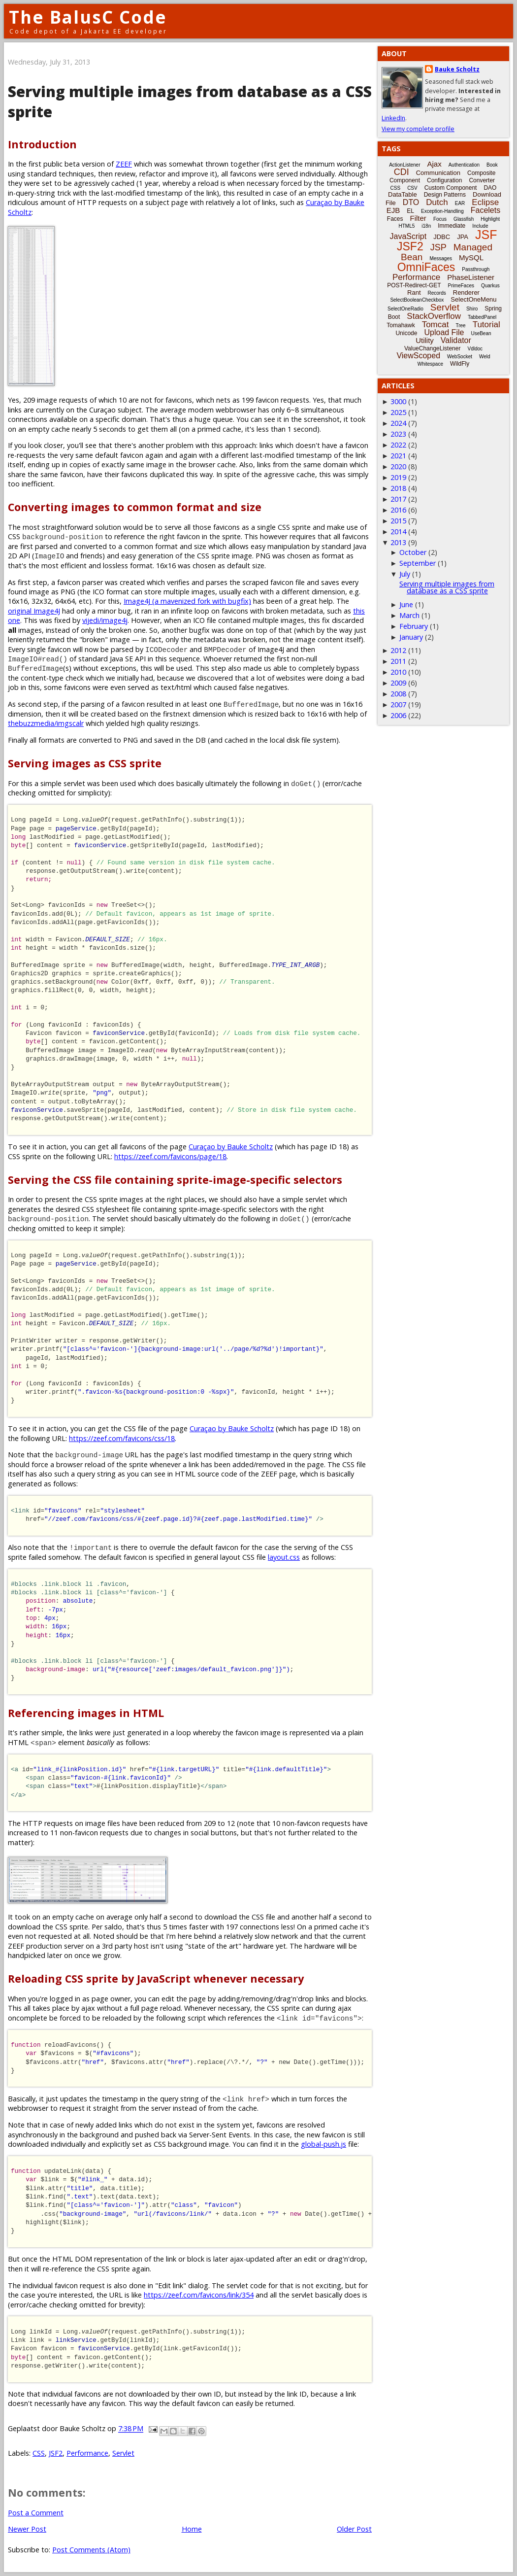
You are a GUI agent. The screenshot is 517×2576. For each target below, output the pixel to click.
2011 (398, 661)
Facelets (485, 210)
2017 (398, 499)
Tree (460, 325)
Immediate (451, 225)
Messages (440, 258)
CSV (412, 188)
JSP (438, 247)
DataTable (402, 194)
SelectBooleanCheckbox (417, 300)
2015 (398, 520)
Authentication (464, 165)
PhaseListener (470, 277)
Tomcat (435, 324)
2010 (398, 672)
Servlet (123, 2453)
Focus (440, 219)
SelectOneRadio (405, 308)
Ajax (434, 164)
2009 (398, 682)
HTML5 (407, 226)
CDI (401, 172)
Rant (413, 292)
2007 (398, 704)
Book (492, 165)
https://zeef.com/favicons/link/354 (199, 2295)
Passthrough (475, 269)
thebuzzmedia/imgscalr (46, 723)
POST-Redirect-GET (414, 285)
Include (480, 226)
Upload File (444, 332)
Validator (456, 340)
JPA (462, 236)
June (406, 604)
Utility (425, 340)
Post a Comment (36, 2512)
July (404, 574)
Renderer (466, 292)
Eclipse (485, 202)
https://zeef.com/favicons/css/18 (122, 1438)
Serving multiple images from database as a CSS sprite (446, 587)
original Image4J (34, 611)
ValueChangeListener (432, 348)
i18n (426, 226)
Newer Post (27, 2529)
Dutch (437, 202)
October (412, 552)
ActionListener (404, 165)
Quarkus (490, 285)
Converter (482, 180)
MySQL (471, 257)
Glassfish (463, 219)
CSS (38, 2453)
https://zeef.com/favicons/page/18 (170, 1156)
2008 (398, 693)
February (413, 626)
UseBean (481, 333)
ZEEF (124, 164)
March (409, 615)
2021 (398, 455)
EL (410, 210)
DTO (411, 202)
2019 (398, 477)
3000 (398, 401)
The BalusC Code (88, 17)
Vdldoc (475, 348)
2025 (398, 412)
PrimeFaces (461, 285)
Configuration (444, 180)
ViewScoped (418, 355)
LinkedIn (393, 118)
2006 (398, 715)
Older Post (354, 2529)
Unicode (406, 333)
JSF (486, 234)
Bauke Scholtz (457, 69)
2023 (398, 434)
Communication (438, 172)
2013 (398, 542)
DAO (490, 187)
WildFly (459, 363)
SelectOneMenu (473, 299)
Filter (418, 218)
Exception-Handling (442, 211)
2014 (398, 531)
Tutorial (486, 324)
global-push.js (323, 2144)
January (411, 637)
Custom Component (450, 187)
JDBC (441, 236)
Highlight (490, 219)
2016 (398, 510)
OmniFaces (426, 267)
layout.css (284, 1557)
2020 (398, 466)
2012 (398, 650)
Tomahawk (401, 325)
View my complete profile (418, 129)
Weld (484, 356)
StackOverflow (434, 316)
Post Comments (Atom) (91, 2549)
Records (437, 293)
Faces (395, 218)
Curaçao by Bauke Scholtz (231, 1146)
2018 (398, 488)
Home (192, 2529)
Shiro (472, 308)
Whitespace (430, 364)
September (417, 563)
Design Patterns (445, 194)
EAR (460, 203)
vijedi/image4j (105, 620)
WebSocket (459, 356)
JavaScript (408, 236)
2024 (398, 423)
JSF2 (56, 2453)
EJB (393, 210)
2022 (398, 444)
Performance (87, 2453)
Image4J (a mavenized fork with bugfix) (187, 601)
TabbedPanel (482, 317)
